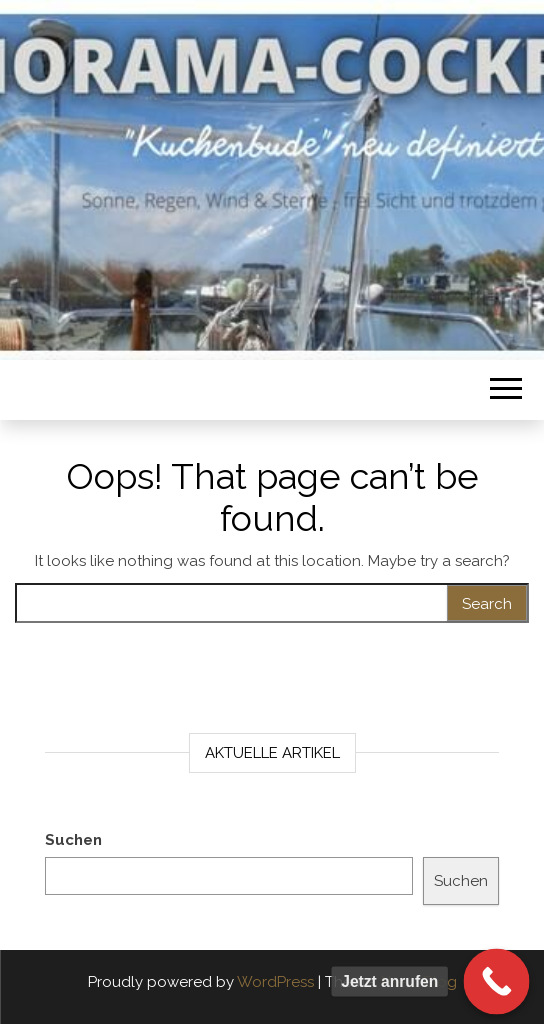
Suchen (73, 840)
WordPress (275, 982)
